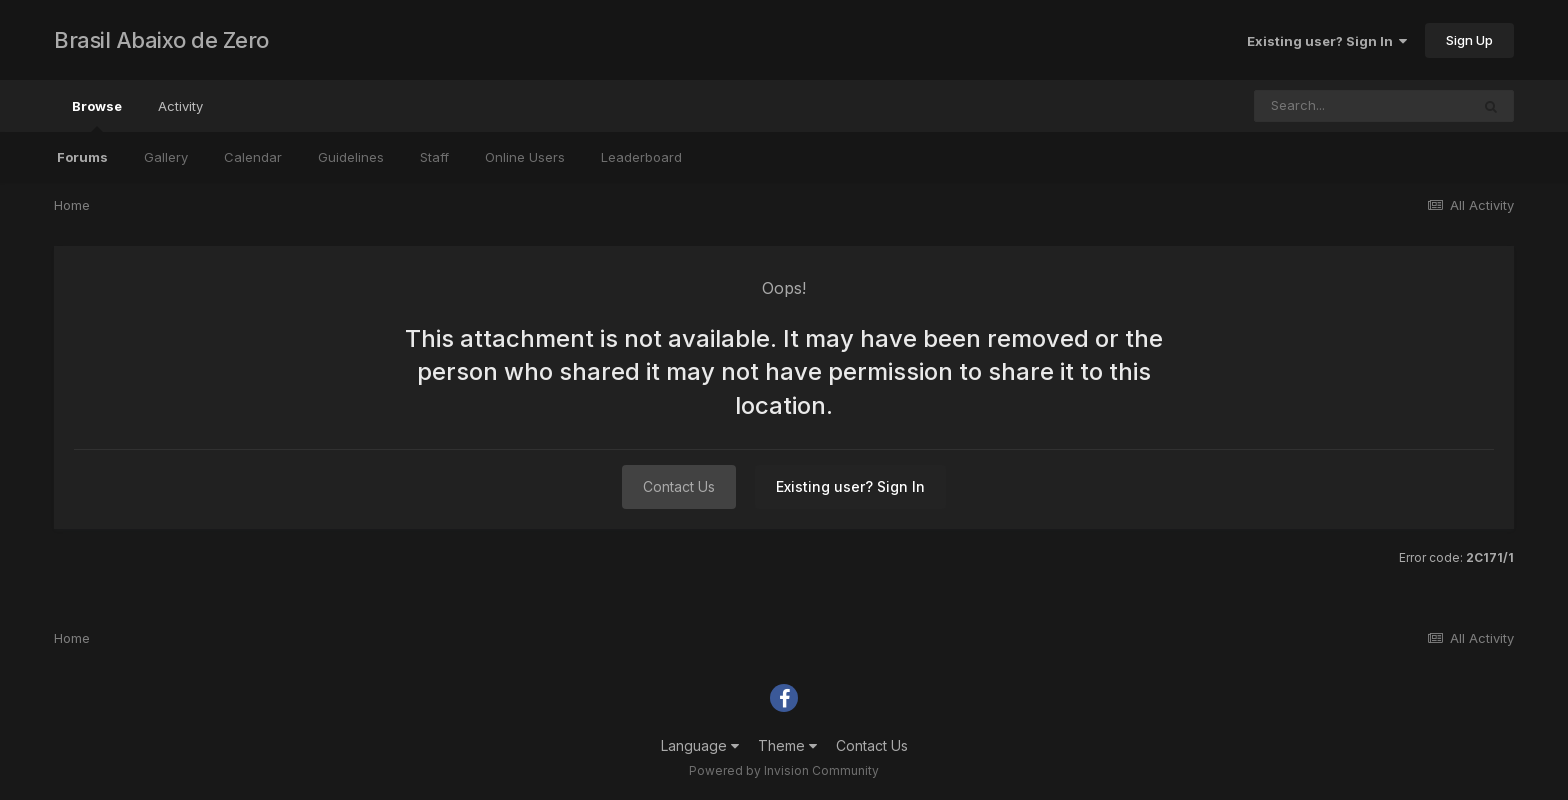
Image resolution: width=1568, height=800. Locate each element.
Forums (82, 157)
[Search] (1362, 106)
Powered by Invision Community (784, 770)
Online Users (525, 157)
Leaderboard (641, 157)
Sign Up (1469, 40)
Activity (180, 106)
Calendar (253, 157)
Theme (787, 745)
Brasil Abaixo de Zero (161, 40)
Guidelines (351, 157)
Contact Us (679, 486)
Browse (97, 115)
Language (700, 745)
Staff (434, 157)
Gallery (166, 157)
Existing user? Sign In (1327, 41)
